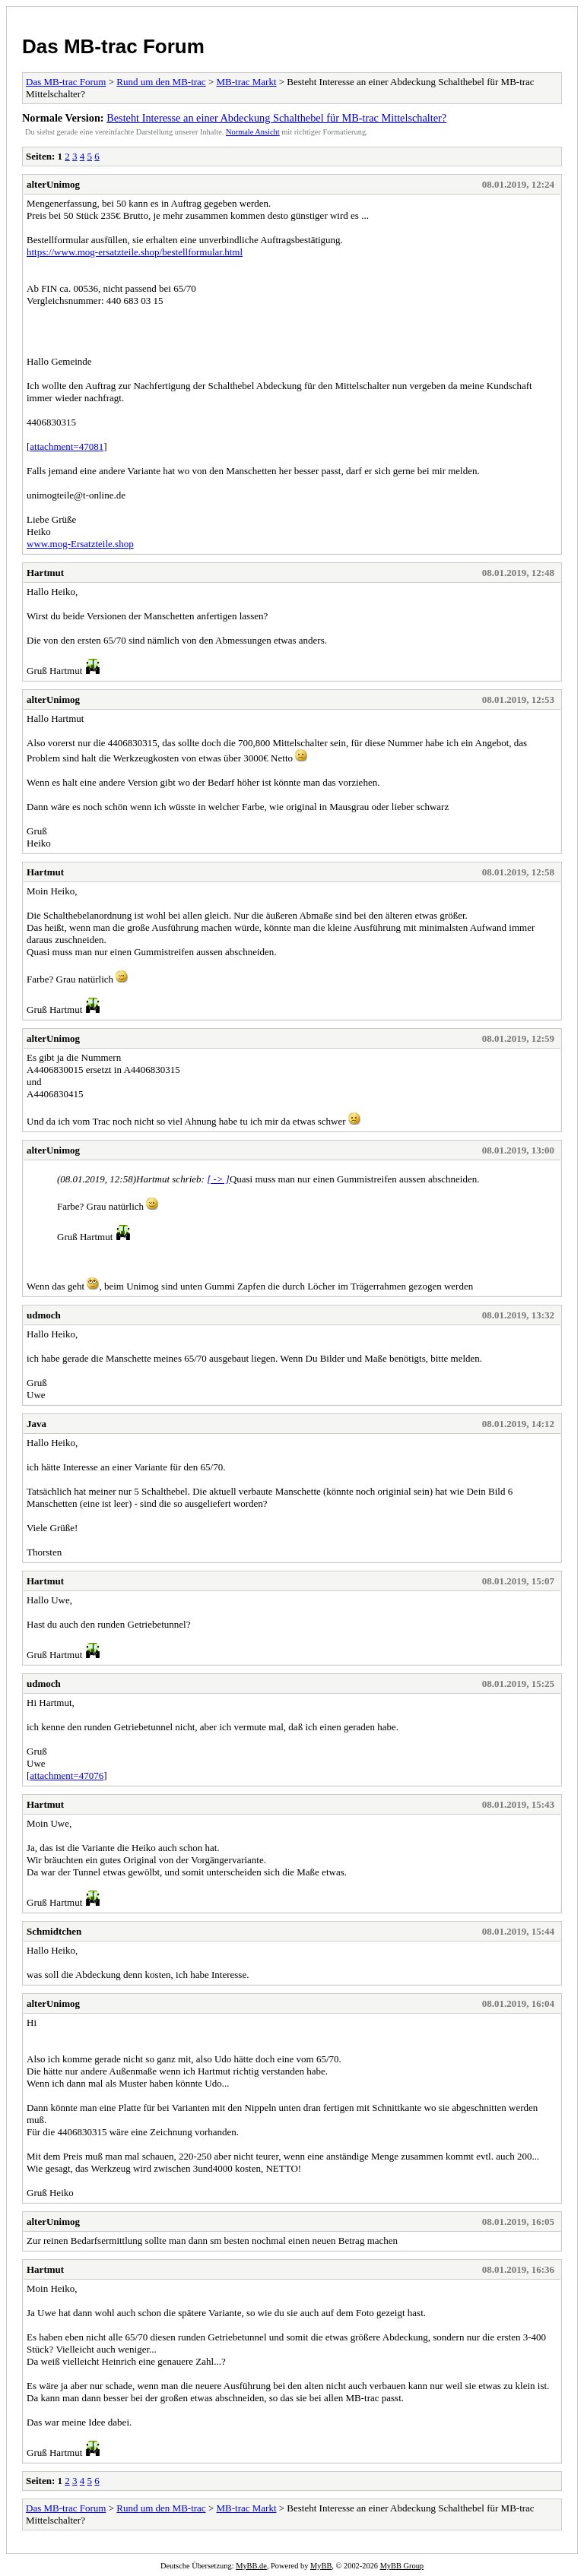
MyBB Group (402, 2566)
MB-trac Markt (246, 81)
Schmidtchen (54, 1931)
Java (36, 1423)
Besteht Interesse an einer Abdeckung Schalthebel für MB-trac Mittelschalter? (276, 118)
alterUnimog (53, 184)
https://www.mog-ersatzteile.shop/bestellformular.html (135, 252)
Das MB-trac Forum (113, 46)
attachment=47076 (66, 1775)
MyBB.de (251, 2566)
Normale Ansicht (253, 132)
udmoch (44, 1315)
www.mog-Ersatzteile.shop (80, 543)
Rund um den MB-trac (160, 81)
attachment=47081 (66, 446)
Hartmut (45, 572)
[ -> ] (218, 1179)
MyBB (321, 2566)
